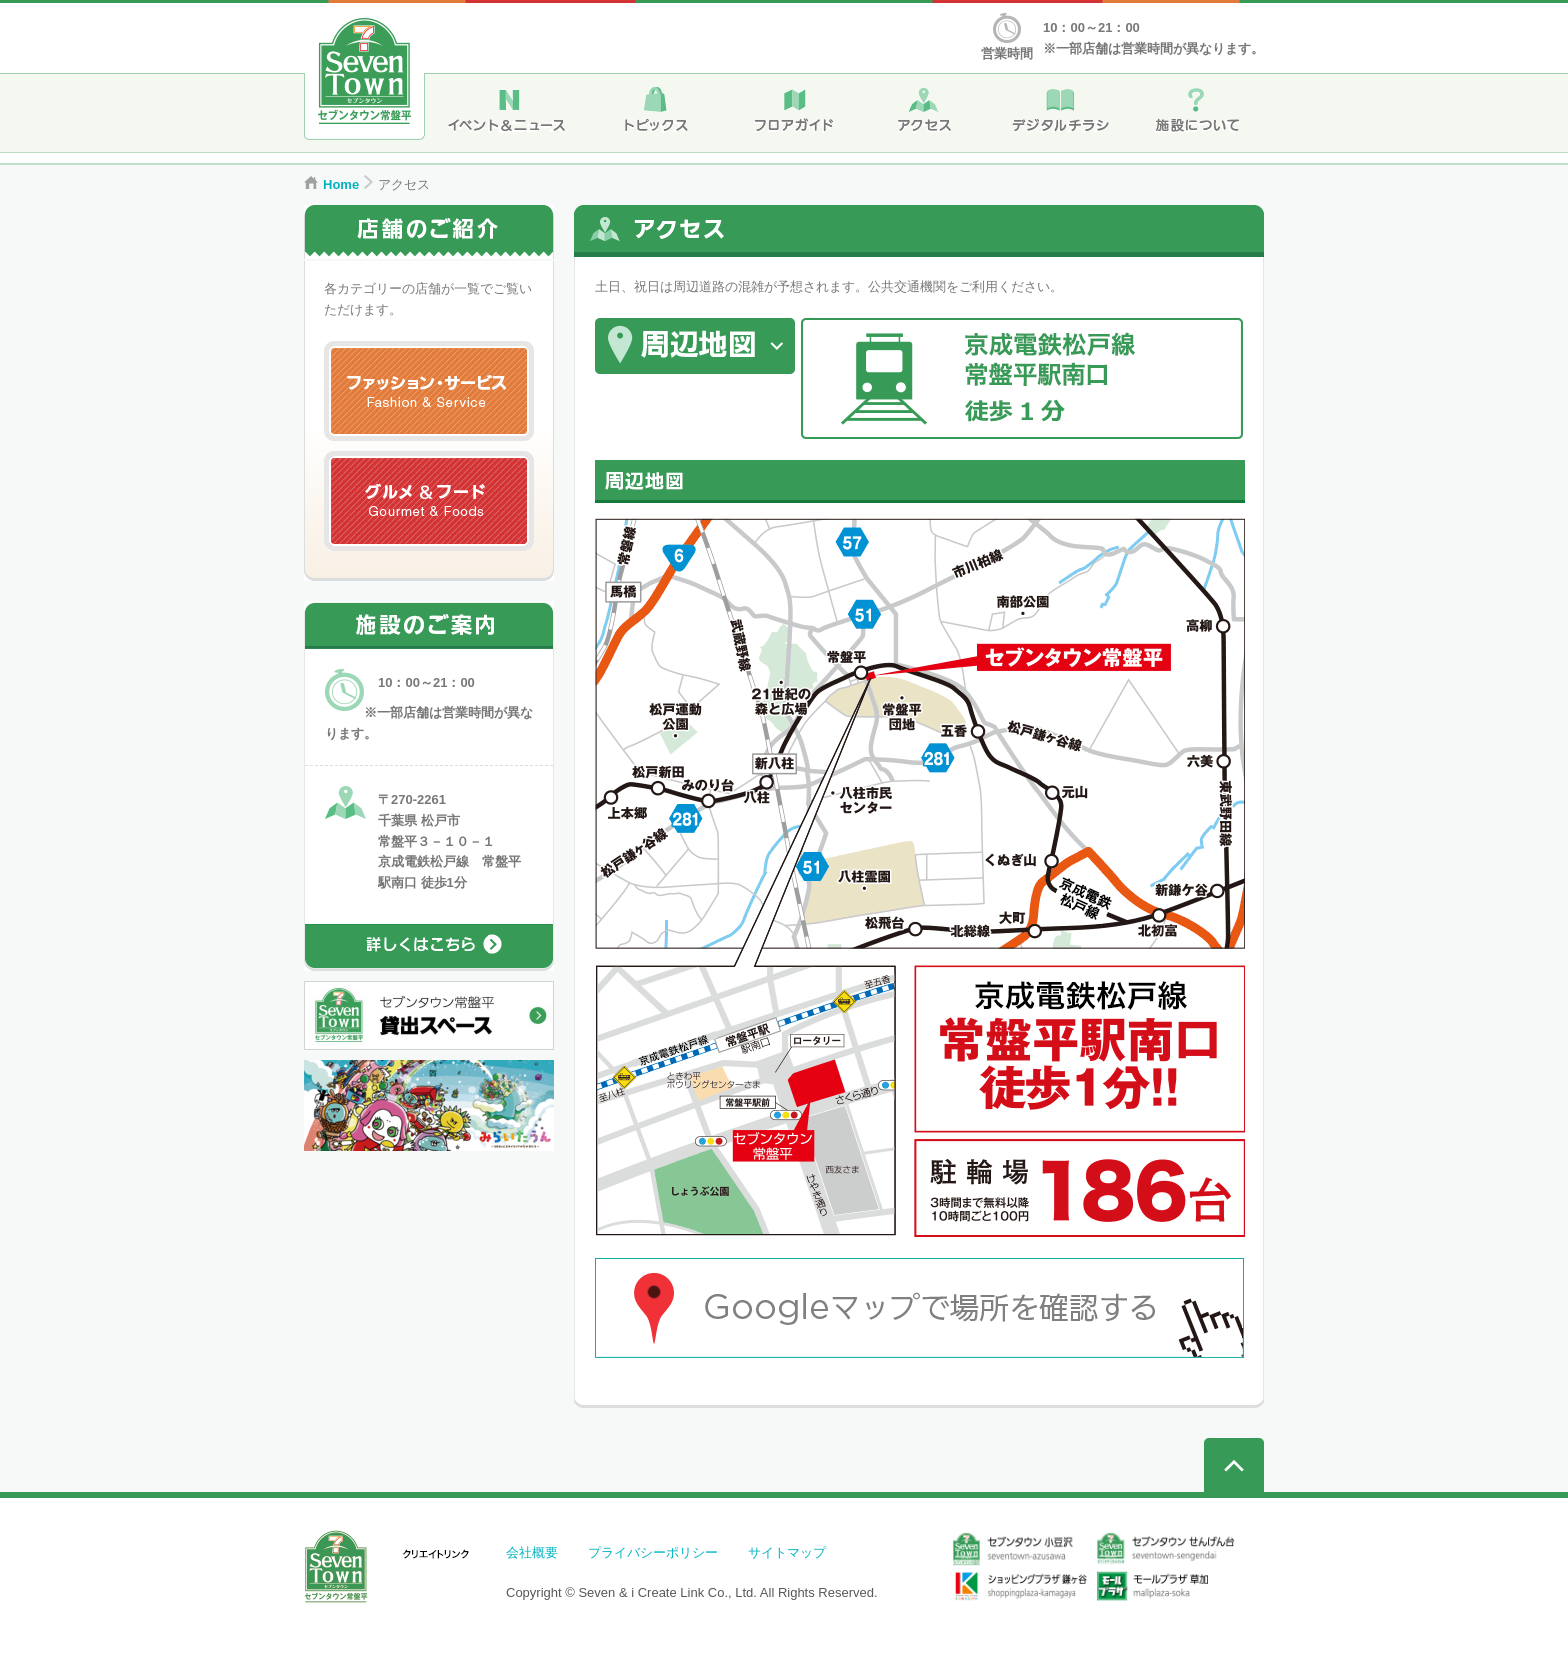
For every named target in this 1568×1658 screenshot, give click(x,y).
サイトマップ (787, 1552)
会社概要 (532, 1552)
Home (341, 184)
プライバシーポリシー (653, 1552)
